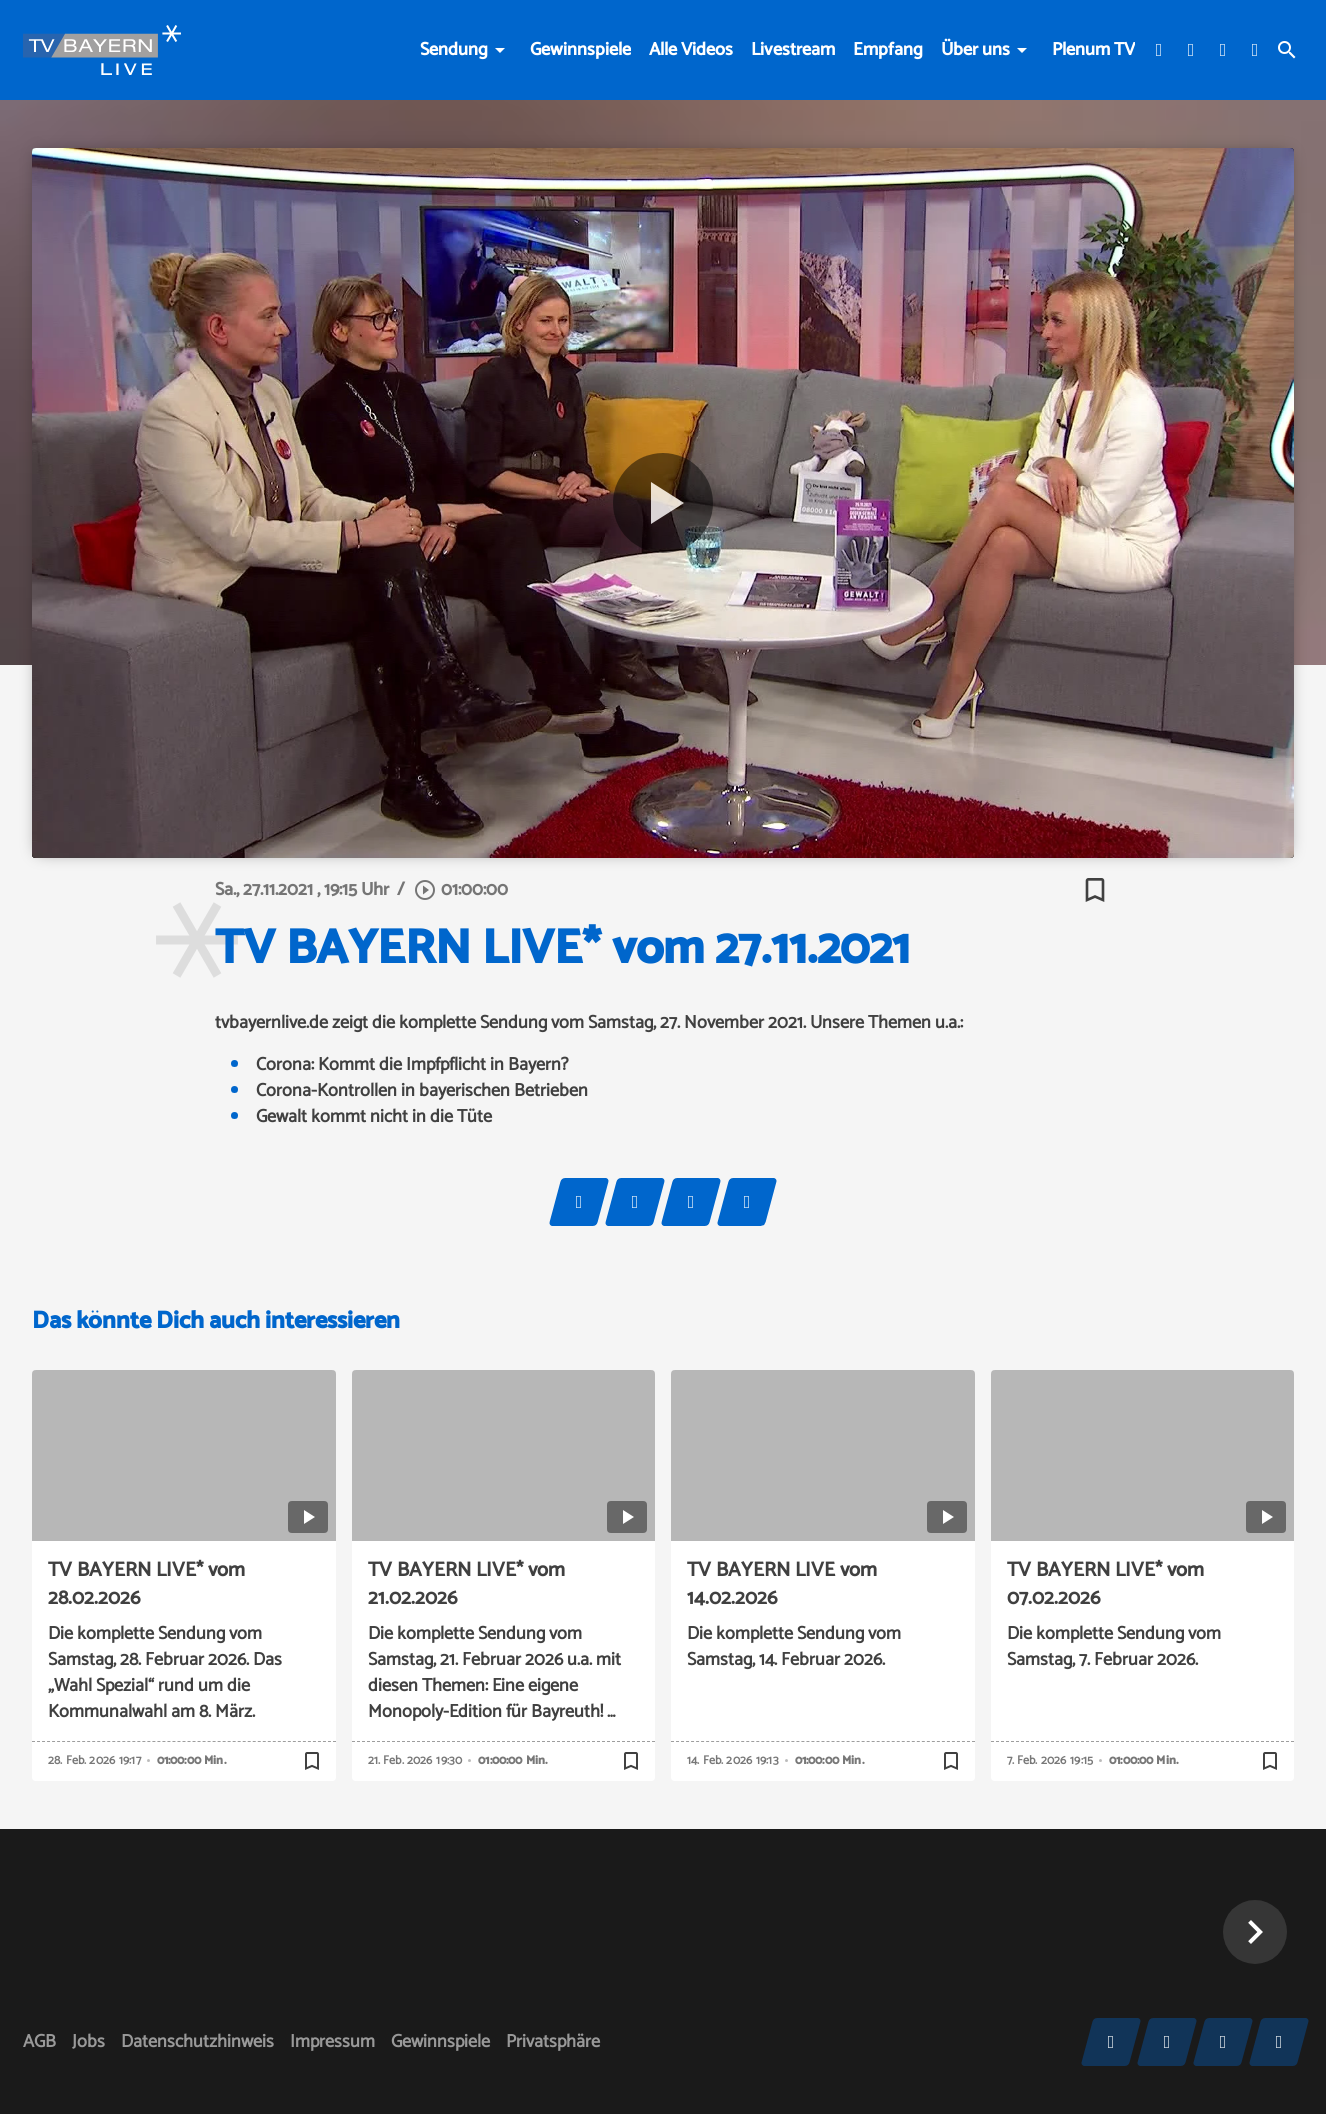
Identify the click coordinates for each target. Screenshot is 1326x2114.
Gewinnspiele (580, 50)
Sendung (454, 50)
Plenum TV (1093, 50)
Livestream (793, 50)
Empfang (888, 50)
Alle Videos (691, 50)
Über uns (975, 50)
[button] (1255, 1932)
